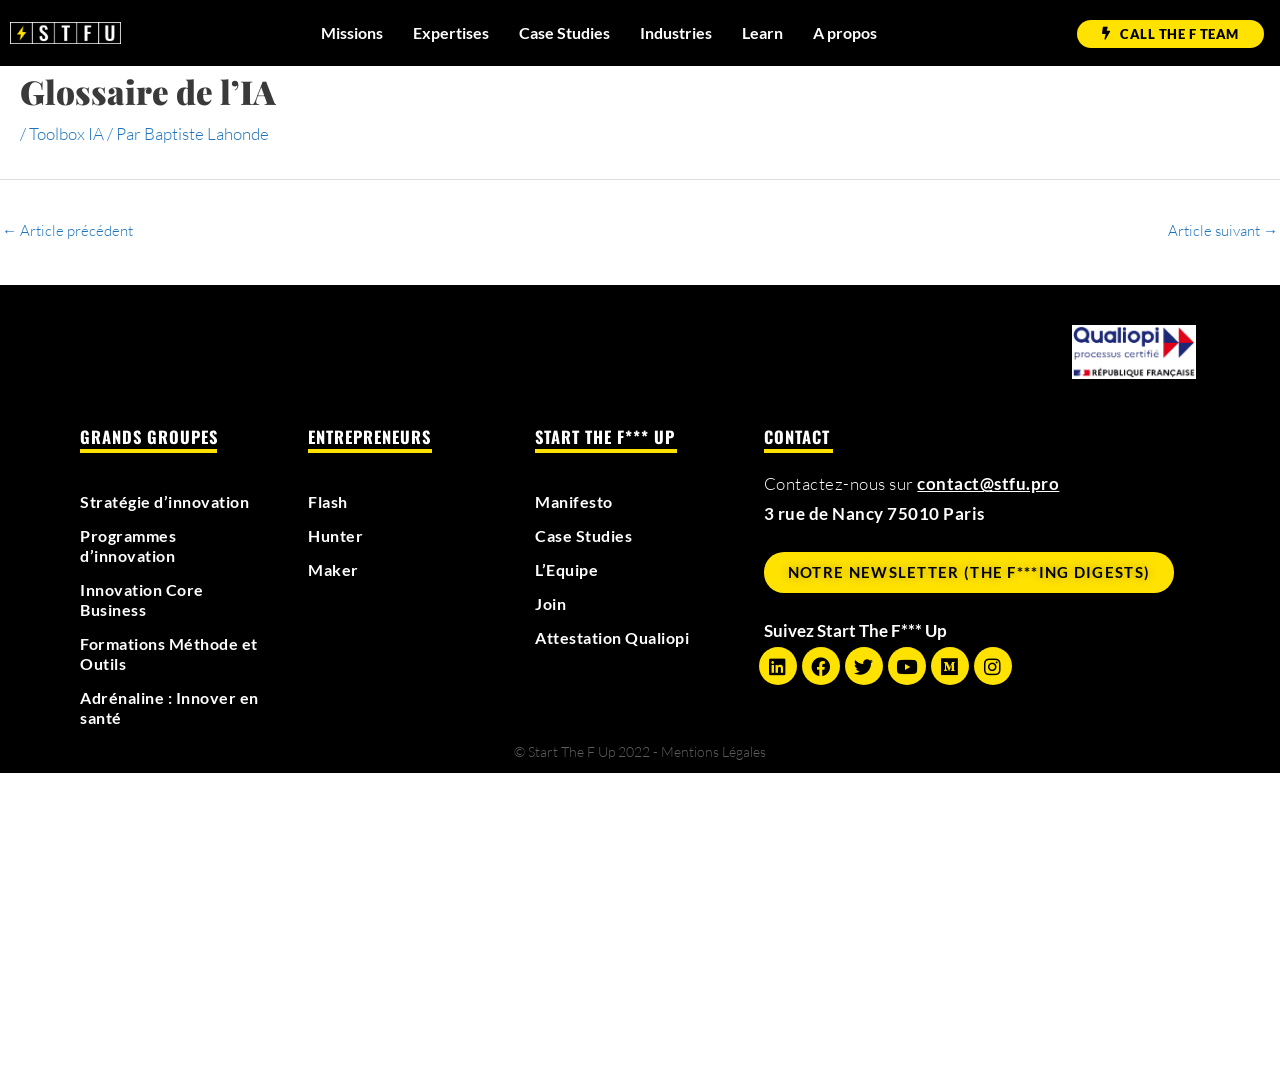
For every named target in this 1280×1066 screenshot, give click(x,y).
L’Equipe (569, 570)
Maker (334, 570)
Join (552, 604)
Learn (762, 32)
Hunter (337, 536)
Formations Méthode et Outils (165, 654)
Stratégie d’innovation (172, 502)
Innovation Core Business (146, 600)
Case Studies (564, 32)
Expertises (451, 32)
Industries (676, 32)
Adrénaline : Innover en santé (163, 708)
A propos (845, 32)
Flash (330, 502)
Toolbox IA (66, 133)
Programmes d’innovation (132, 546)
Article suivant (1223, 230)
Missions (352, 32)
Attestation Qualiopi (620, 638)
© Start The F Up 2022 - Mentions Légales (640, 751)
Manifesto (577, 502)
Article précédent (67, 230)
